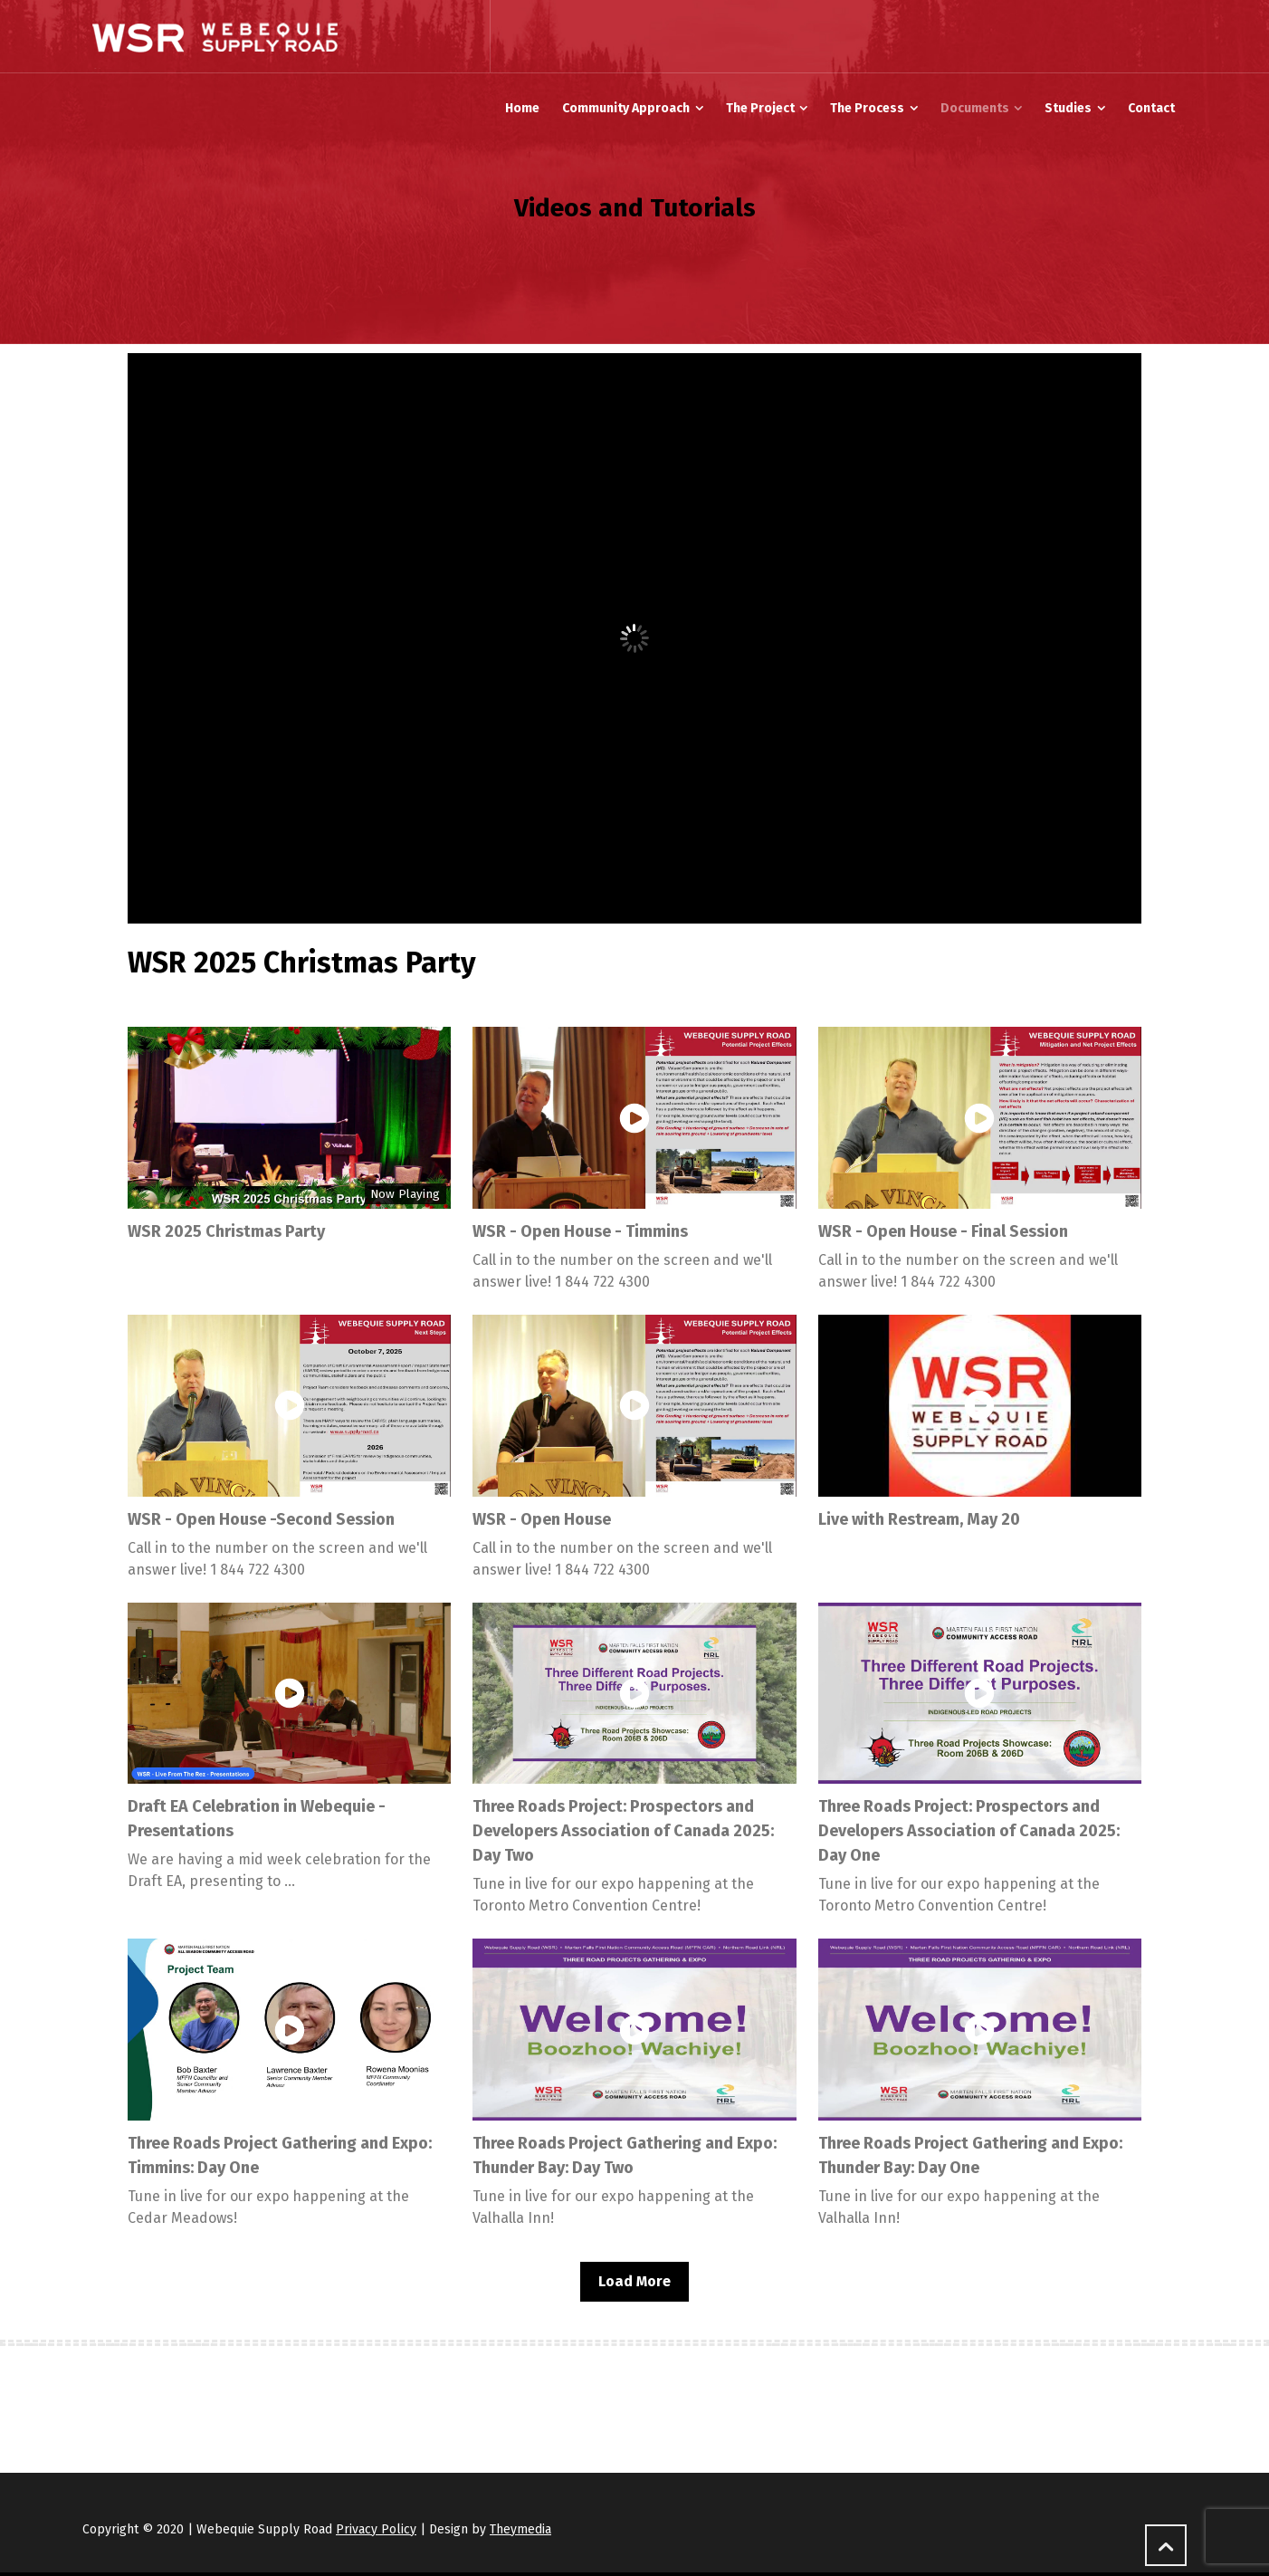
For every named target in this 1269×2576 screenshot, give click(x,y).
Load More (634, 2281)
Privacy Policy (376, 2529)
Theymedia (520, 2529)
